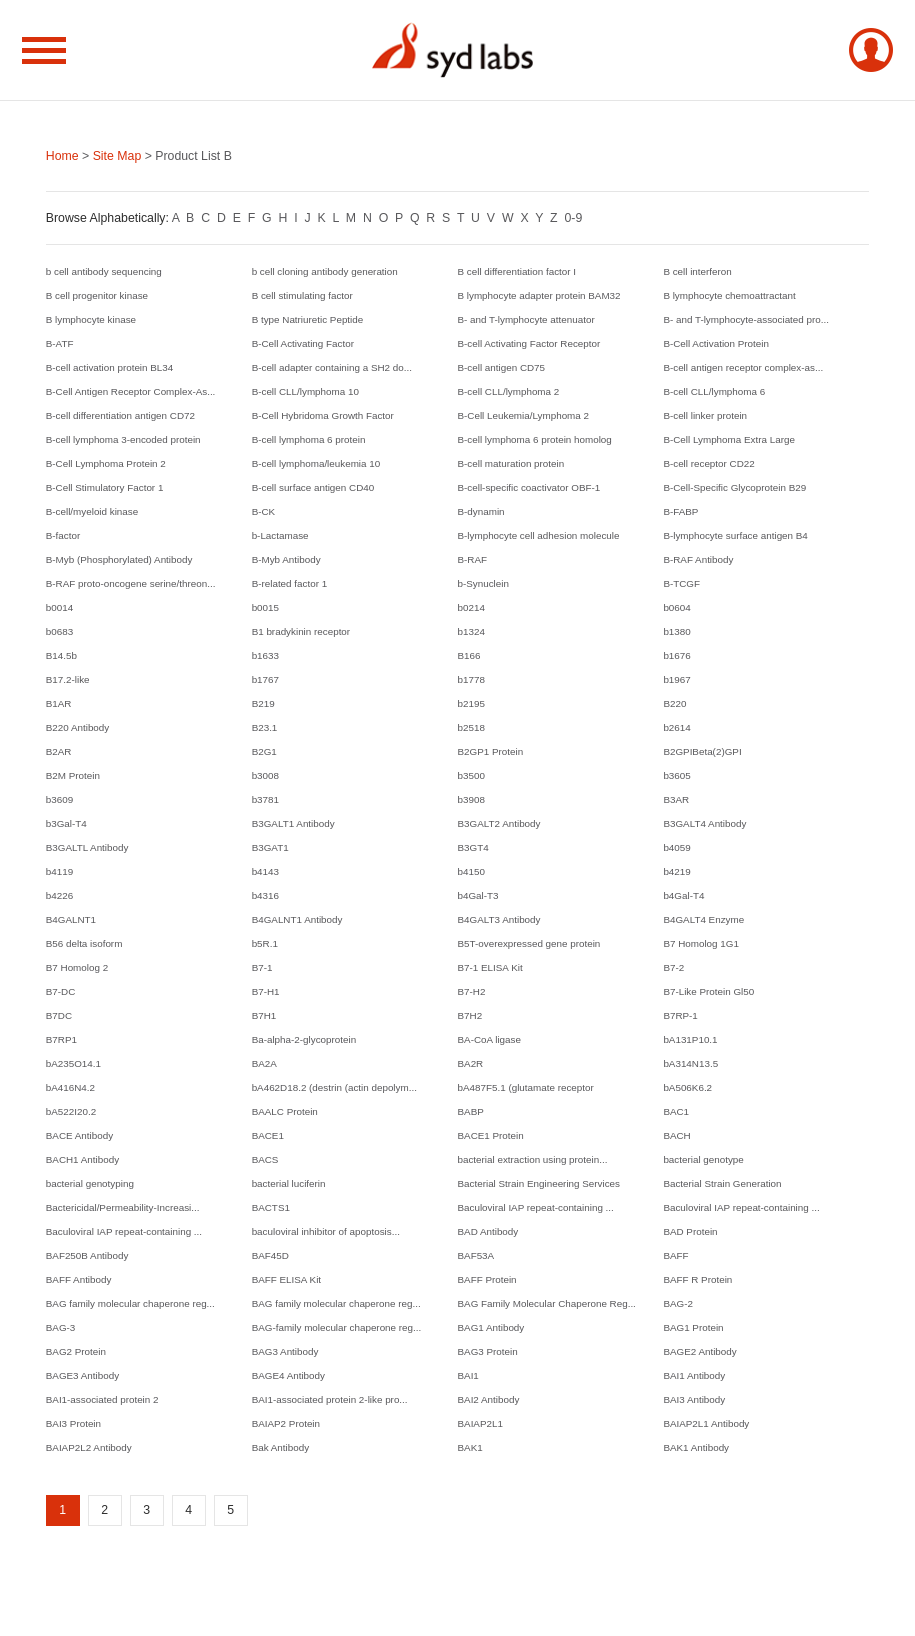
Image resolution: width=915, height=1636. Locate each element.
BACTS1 (271, 1207)
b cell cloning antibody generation (325, 271)
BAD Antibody (488, 1231)
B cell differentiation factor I (517, 271)
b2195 (471, 703)
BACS (265, 1159)
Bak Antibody (280, 1447)
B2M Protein (73, 775)
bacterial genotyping (90, 1183)
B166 (469, 655)
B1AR (59, 703)
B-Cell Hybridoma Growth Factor (323, 415)
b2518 (471, 727)
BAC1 (676, 1111)
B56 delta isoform (84, 943)
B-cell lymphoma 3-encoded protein (123, 439)
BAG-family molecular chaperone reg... (337, 1327)
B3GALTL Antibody (87, 847)
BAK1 (470, 1447)
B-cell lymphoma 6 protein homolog (535, 439)
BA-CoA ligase (489, 1039)
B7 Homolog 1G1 (701, 943)
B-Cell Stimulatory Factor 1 (105, 487)
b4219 (676, 871)
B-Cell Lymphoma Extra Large (729, 439)
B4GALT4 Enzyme (703, 919)
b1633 (265, 655)
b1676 (676, 655)
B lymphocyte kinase (91, 319)
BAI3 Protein (73, 1423)
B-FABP (680, 511)
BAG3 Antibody (285, 1351)
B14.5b (61, 655)
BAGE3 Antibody (82, 1375)
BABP (471, 1111)
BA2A (264, 1063)
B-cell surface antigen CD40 (313, 487)
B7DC (59, 1015)
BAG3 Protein (488, 1351)
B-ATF (60, 343)
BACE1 (268, 1135)
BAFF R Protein (697, 1279)
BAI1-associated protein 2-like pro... (330, 1399)
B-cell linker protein (705, 415)
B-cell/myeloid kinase (92, 511)
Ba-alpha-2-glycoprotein (304, 1039)
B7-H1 (266, 991)
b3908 (471, 799)
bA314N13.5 (690, 1063)
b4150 (471, 871)
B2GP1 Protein (491, 751)
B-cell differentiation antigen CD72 (120, 415)
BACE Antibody (79, 1135)
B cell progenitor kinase (97, 295)
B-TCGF (681, 583)
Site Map (117, 156)
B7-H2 (472, 991)
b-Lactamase (280, 535)
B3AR (676, 799)
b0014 (59, 607)
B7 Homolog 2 (77, 967)
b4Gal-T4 (683, 895)
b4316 (265, 895)
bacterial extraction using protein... (533, 1159)
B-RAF (473, 559)
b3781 (265, 799)
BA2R (471, 1063)
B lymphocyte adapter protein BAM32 (539, 295)
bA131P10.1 (690, 1039)
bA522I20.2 (71, 1111)
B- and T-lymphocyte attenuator (526, 319)
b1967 (676, 679)
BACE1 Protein (491, 1135)
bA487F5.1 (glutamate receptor (526, 1087)
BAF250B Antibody (87, 1255)
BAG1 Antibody (491, 1327)
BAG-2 (678, 1303)
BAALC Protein (285, 1111)
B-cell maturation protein (511, 463)
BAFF (675, 1255)
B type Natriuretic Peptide (308, 319)
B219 (263, 703)
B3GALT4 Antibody (704, 823)
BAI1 (468, 1375)
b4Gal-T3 (478, 895)
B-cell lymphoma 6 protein (309, 439)
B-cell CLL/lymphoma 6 (714, 391)
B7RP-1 (680, 1015)
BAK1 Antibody (696, 1447)
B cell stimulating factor (302, 295)
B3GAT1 (270, 847)
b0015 (265, 607)
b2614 (676, 727)
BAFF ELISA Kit (286, 1279)
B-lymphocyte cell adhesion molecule (539, 535)
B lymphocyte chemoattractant (729, 295)
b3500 (471, 775)
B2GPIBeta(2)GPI (702, 751)
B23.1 (265, 727)
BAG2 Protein (76, 1351)
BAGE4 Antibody (288, 1375)
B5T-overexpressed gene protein (529, 943)
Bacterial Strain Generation (722, 1183)
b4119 (59, 871)
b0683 (59, 631)
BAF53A (476, 1255)
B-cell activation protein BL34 (110, 367)
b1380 (676, 631)
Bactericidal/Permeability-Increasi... (123, 1207)
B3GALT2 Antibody (499, 823)
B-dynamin (481, 511)
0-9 (573, 218)
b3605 (676, 775)
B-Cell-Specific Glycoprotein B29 (734, 487)
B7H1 (264, 1015)
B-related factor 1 (290, 583)
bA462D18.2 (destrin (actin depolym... (334, 1087)
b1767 (265, 679)
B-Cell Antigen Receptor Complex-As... (131, 391)
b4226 (59, 895)
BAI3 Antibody (694, 1399)
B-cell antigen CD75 (502, 367)
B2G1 (264, 751)
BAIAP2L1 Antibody (706, 1423)
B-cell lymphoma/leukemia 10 (316, 463)
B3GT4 (473, 847)
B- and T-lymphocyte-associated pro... (746, 319)
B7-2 (673, 967)
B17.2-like (68, 679)
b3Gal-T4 (66, 823)
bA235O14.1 (73, 1063)
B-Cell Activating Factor (303, 343)
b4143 (265, 871)
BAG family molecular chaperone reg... (130, 1303)
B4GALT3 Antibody (499, 919)
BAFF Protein (487, 1279)
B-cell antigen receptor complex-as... (743, 367)
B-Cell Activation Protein (716, 343)
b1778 (471, 679)
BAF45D (270, 1255)
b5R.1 (265, 943)
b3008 (265, 775)
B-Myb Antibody (286, 559)
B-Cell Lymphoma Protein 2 (106, 463)
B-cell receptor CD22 (708, 463)
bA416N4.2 (70, 1087)
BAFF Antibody (79, 1279)
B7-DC (61, 991)
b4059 (676, 847)
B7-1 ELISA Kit (490, 967)
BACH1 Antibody (82, 1159)
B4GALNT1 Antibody (297, 919)
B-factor (63, 535)
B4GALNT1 (71, 919)
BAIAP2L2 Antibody (89, 1447)
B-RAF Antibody (698, 559)
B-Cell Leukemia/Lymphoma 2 (524, 415)
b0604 (676, 607)
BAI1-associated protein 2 (102, 1399)
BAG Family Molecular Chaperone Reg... (547, 1303)
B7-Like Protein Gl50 (708, 991)
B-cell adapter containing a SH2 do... (332, 367)
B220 (674, 703)
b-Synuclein (483, 583)
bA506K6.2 (687, 1087)
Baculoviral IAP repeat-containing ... (536, 1207)
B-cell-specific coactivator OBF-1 (529, 487)
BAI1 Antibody (694, 1375)
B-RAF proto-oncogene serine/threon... (131, 583)
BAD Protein (690, 1231)
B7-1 (262, 967)
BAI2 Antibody (489, 1399)
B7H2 (470, 1015)
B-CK (264, 511)
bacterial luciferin (289, 1183)
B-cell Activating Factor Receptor (529, 343)
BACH (676, 1135)
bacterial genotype (703, 1159)
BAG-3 (61, 1327)
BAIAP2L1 (480, 1423)
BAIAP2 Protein (286, 1423)
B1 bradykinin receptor (301, 631)
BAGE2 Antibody (699, 1351)
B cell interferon (697, 271)
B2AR (59, 751)
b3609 (59, 799)
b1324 (471, 631)
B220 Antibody (78, 727)
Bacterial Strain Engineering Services (539, 1183)
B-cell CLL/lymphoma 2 (509, 391)
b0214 (471, 607)
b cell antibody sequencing (104, 271)
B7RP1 (61, 1039)
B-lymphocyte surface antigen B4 (735, 535)
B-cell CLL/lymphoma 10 (305, 391)
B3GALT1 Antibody (293, 823)
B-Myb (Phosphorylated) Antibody (119, 559)
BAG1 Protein (693, 1327)
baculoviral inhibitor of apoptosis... (326, 1231)
